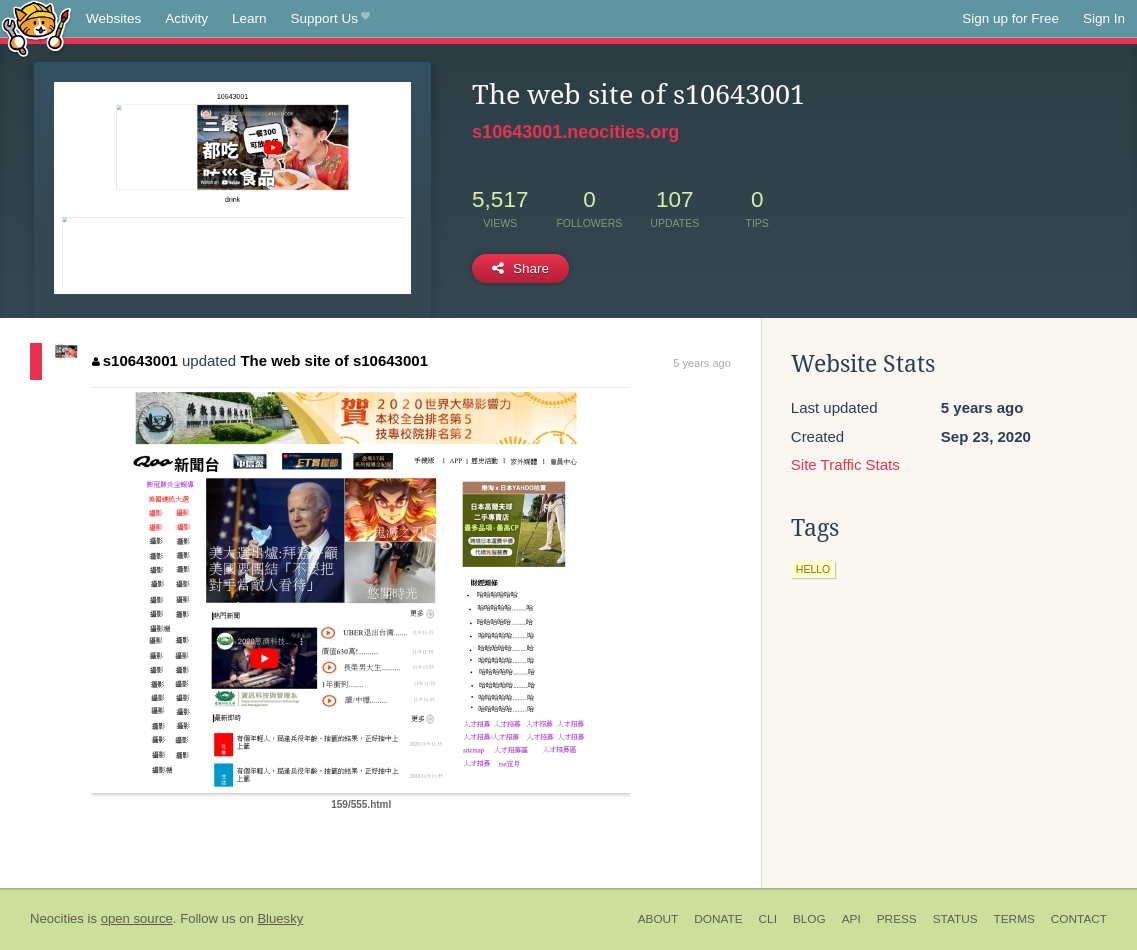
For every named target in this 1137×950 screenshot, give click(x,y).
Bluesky (280, 918)
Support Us (330, 19)
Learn (249, 18)
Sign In (1104, 18)
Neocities (57, 918)
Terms (1014, 919)
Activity (186, 18)
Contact (1079, 919)
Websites (113, 18)
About (658, 919)
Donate (718, 919)
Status (955, 919)
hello (813, 569)
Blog (809, 919)
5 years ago (701, 363)
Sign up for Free (1010, 18)
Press (897, 919)
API (851, 919)
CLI (768, 919)
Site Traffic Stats (845, 464)
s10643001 (135, 360)
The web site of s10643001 (334, 360)
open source (137, 918)
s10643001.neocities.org (575, 132)
